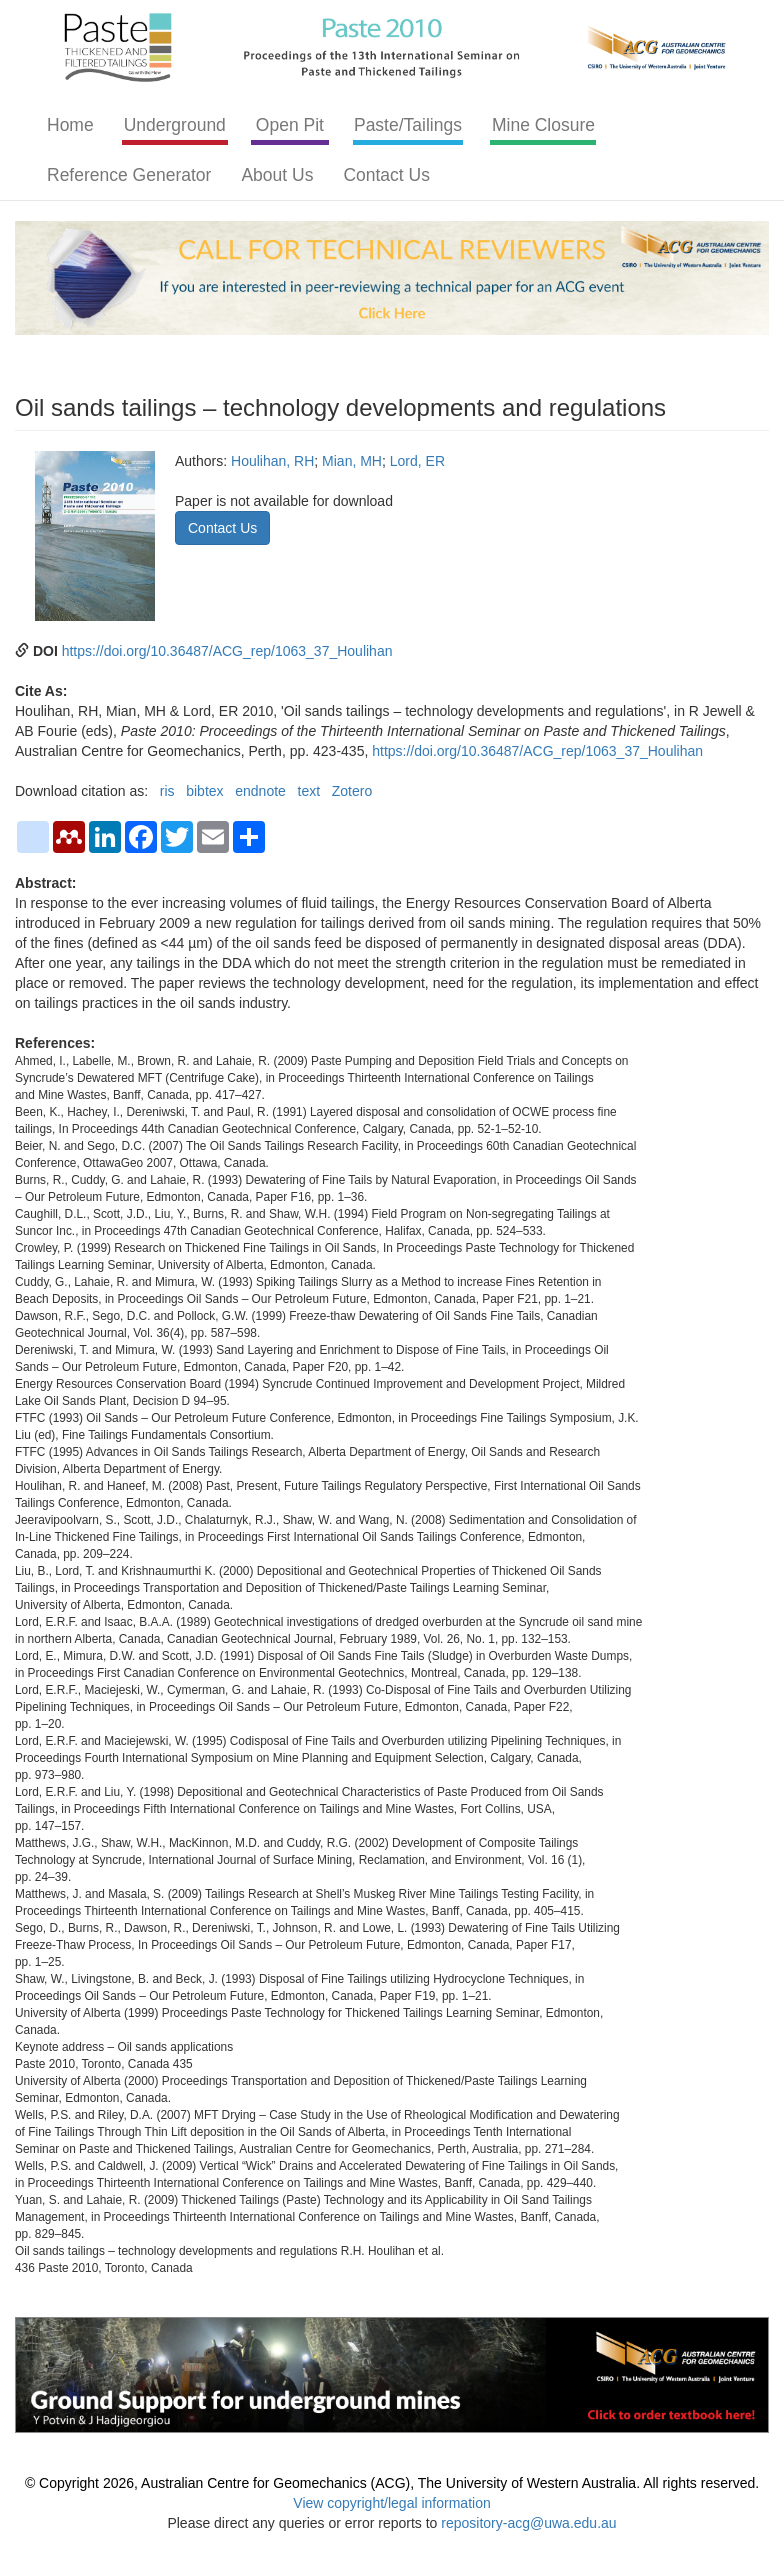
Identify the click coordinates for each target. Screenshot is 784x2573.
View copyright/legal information (391, 2503)
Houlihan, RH (272, 461)
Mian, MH (352, 461)
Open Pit (290, 125)
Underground (175, 125)
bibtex (204, 791)
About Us (277, 175)
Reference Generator (129, 175)
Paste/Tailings (408, 125)
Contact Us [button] (222, 528)
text (309, 791)
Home (70, 125)
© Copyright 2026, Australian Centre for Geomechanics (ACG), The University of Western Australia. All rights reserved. (392, 2483)
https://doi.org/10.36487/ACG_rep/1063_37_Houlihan (227, 651)
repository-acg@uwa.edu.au (528, 2523)
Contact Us (386, 175)
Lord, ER (417, 461)
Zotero (352, 791)
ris (167, 791)
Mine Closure (543, 125)
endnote (260, 791)
